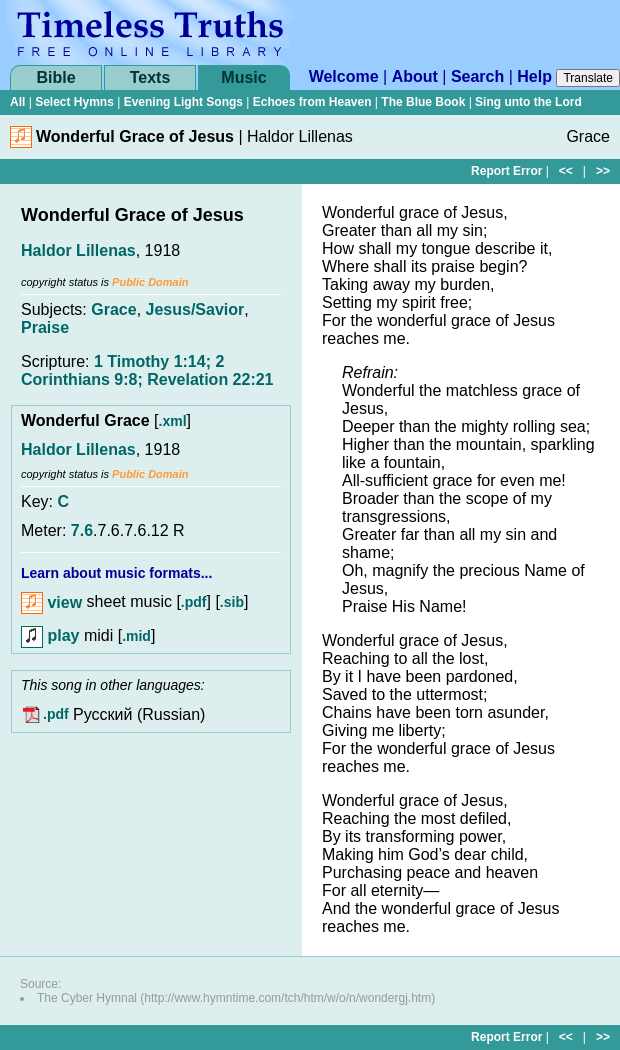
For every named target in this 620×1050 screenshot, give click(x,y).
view (51, 602)
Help (534, 76)
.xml (173, 421)
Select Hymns (74, 102)
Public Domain (150, 282)
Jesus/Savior (195, 309)
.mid (136, 636)
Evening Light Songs (183, 102)
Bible (55, 77)
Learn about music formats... (116, 573)
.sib (232, 603)
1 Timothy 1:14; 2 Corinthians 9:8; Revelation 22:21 (147, 370)
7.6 (82, 530)
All (17, 102)
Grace (113, 309)
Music (243, 77)
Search (477, 76)
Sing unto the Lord (528, 102)
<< (566, 171)
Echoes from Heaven (312, 102)
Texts (150, 77)
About (415, 76)
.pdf (194, 603)
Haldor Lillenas (78, 250)
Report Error (506, 171)
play (50, 635)
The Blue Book (423, 102)
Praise (45, 327)
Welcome (344, 76)
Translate (588, 78)
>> (603, 171)
